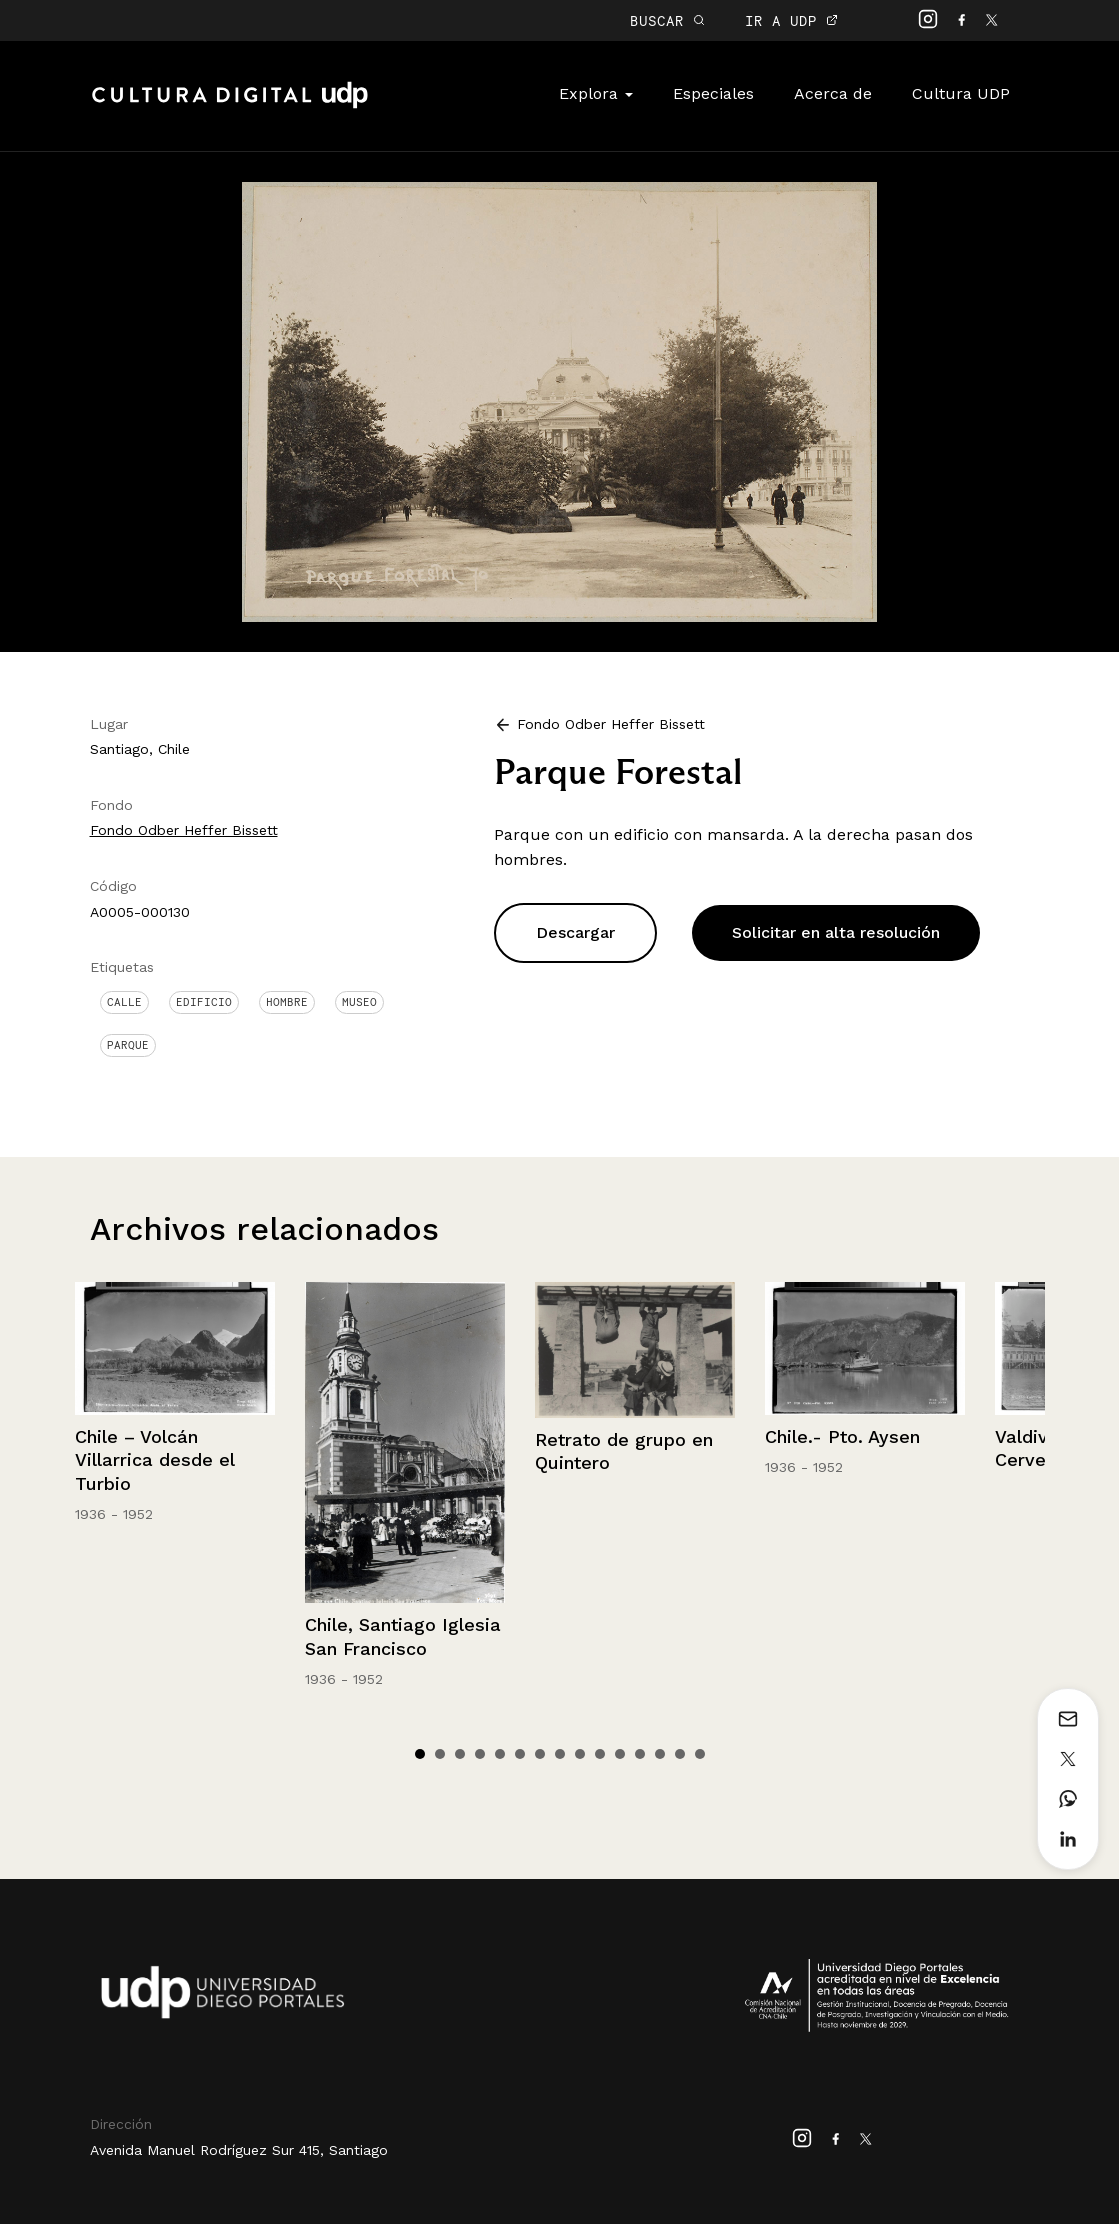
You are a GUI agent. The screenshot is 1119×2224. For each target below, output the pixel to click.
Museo (359, 1002)
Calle (124, 1002)
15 (700, 1754)
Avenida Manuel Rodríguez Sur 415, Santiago (239, 2150)
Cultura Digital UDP (230, 106)
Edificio (204, 1002)
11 (620, 1754)
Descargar (575, 932)
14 (680, 1754)
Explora (596, 93)
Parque (128, 1045)
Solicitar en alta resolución (836, 932)
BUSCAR (667, 20)
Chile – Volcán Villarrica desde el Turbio (154, 1460)
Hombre (287, 1002)
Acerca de (833, 93)
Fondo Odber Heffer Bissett (184, 830)
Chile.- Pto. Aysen (842, 1436)
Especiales (713, 93)
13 (660, 1754)
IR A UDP (791, 20)
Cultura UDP (961, 93)
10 (600, 1754)
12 (640, 1754)
